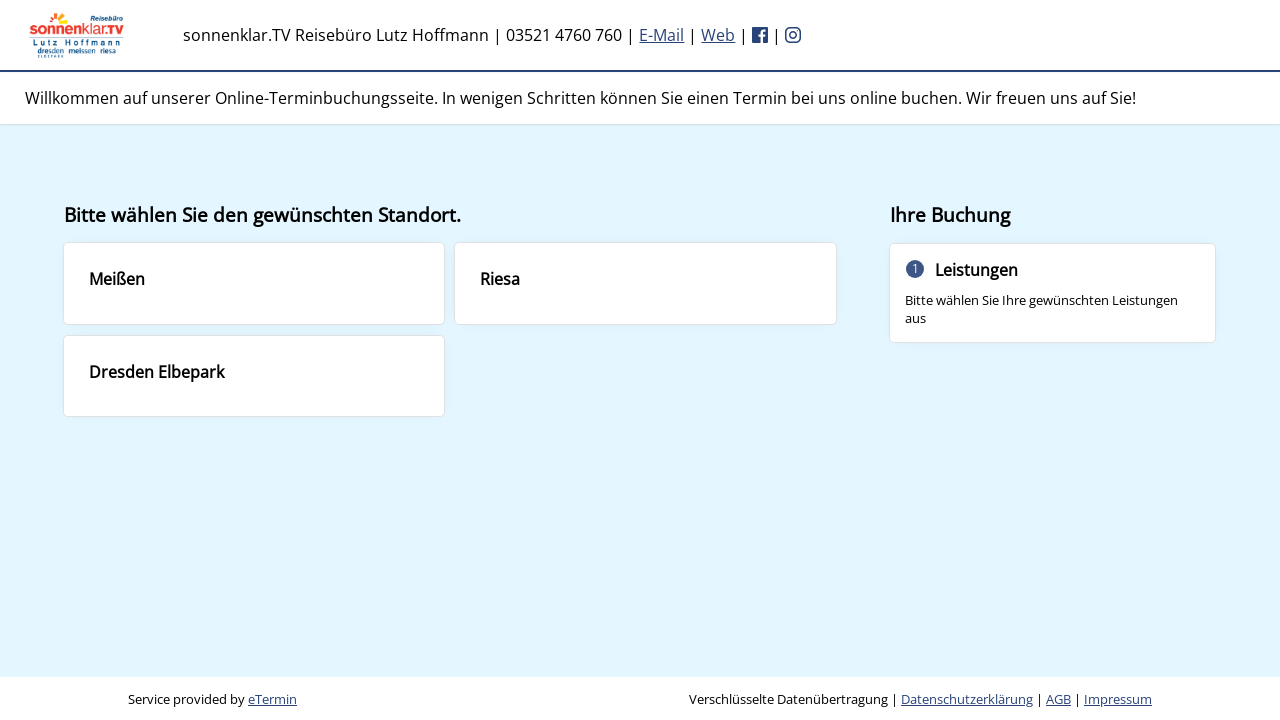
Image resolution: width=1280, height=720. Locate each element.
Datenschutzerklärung (967, 699)
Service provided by (212, 699)
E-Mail (661, 35)
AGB (1058, 699)
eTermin (272, 699)
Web (718, 35)
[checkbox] (254, 283)
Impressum (1118, 699)
